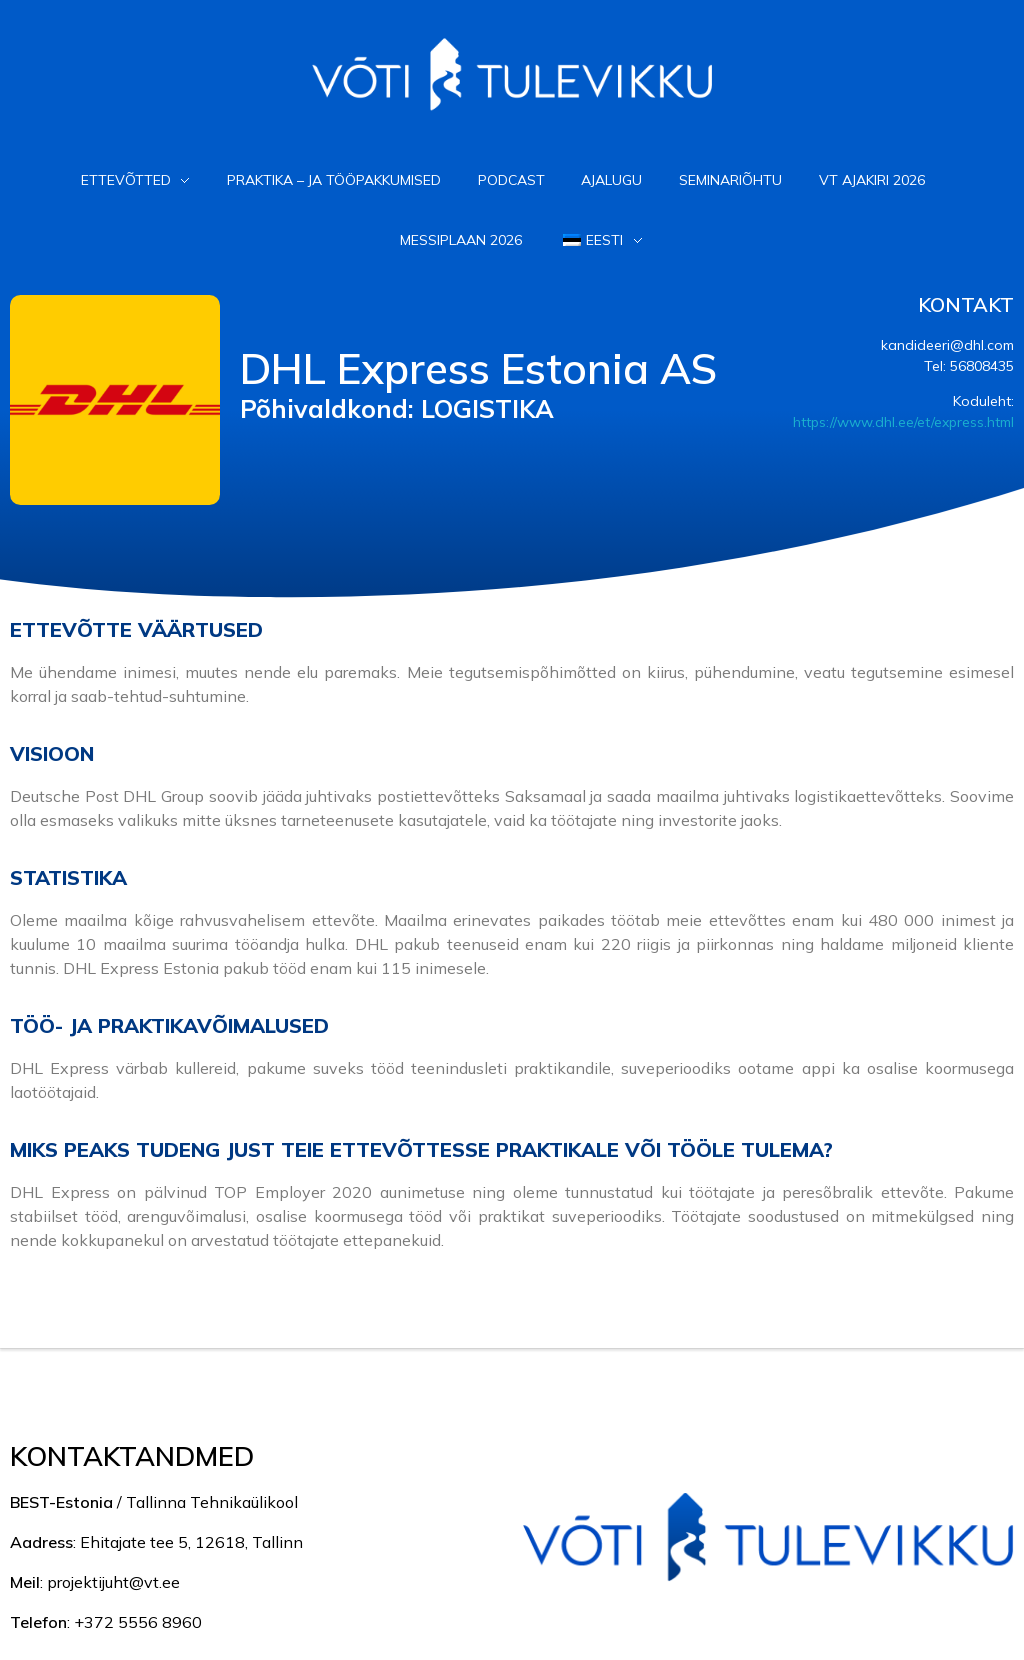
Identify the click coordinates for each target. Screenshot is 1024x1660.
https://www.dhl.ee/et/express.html (903, 422)
